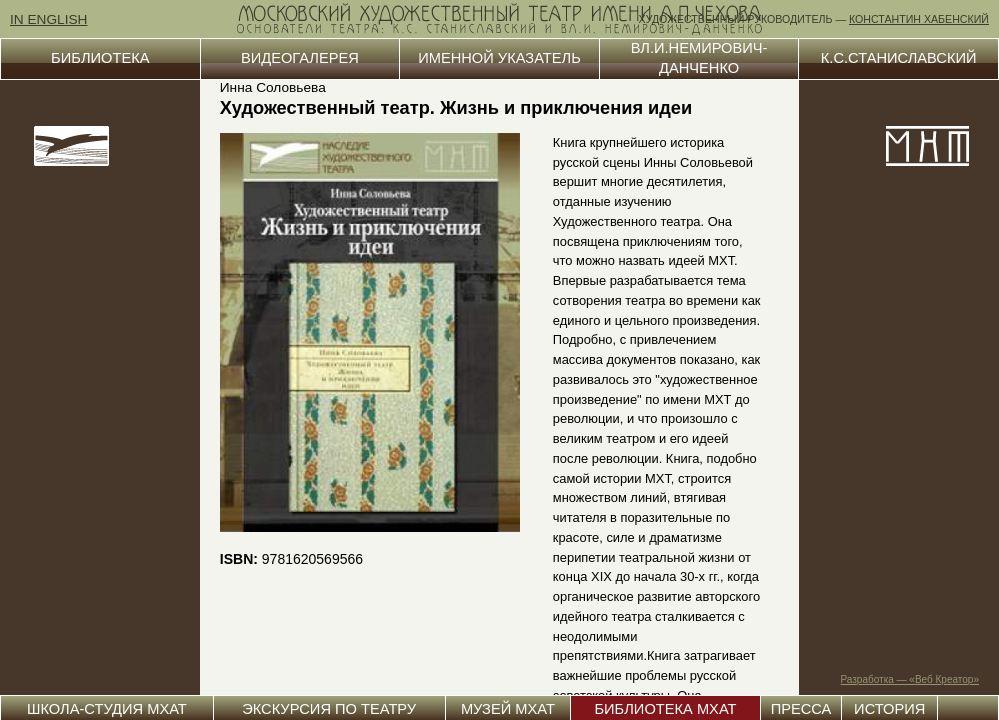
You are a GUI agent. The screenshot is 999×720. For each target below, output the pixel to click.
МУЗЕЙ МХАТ (508, 709)
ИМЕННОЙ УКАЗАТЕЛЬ (499, 58)
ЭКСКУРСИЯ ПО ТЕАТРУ (329, 709)
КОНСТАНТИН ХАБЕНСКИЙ (919, 19)
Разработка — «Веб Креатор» (910, 679)
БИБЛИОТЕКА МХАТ (665, 709)
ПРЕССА (801, 709)
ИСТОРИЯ (889, 709)
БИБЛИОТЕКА (100, 58)
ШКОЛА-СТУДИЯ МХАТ (107, 709)
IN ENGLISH (49, 19)
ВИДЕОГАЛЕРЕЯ (300, 58)
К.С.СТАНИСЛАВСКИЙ (899, 58)
